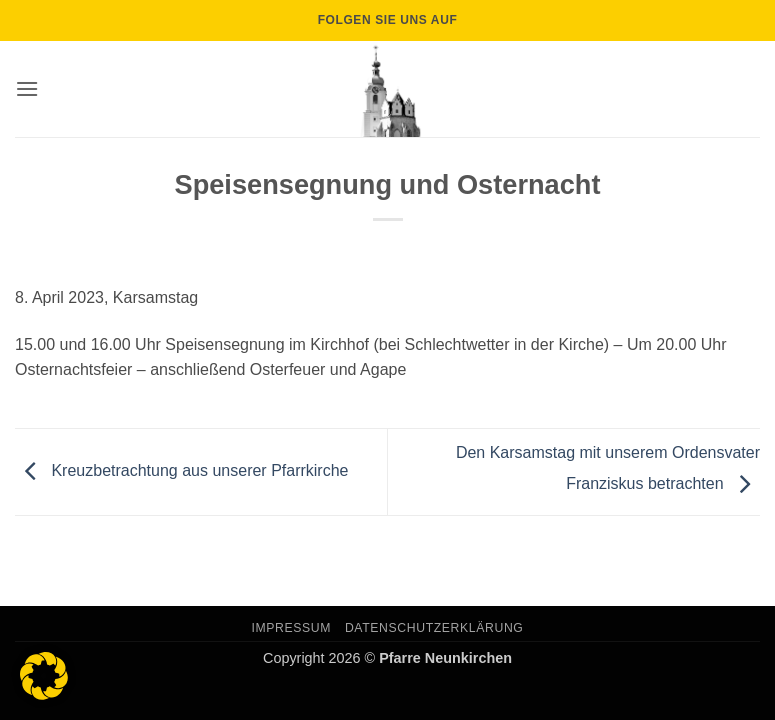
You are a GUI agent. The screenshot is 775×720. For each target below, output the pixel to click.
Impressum (292, 628)
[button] (27, 88)
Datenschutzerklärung (434, 628)
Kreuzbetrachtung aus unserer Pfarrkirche (181, 470)
